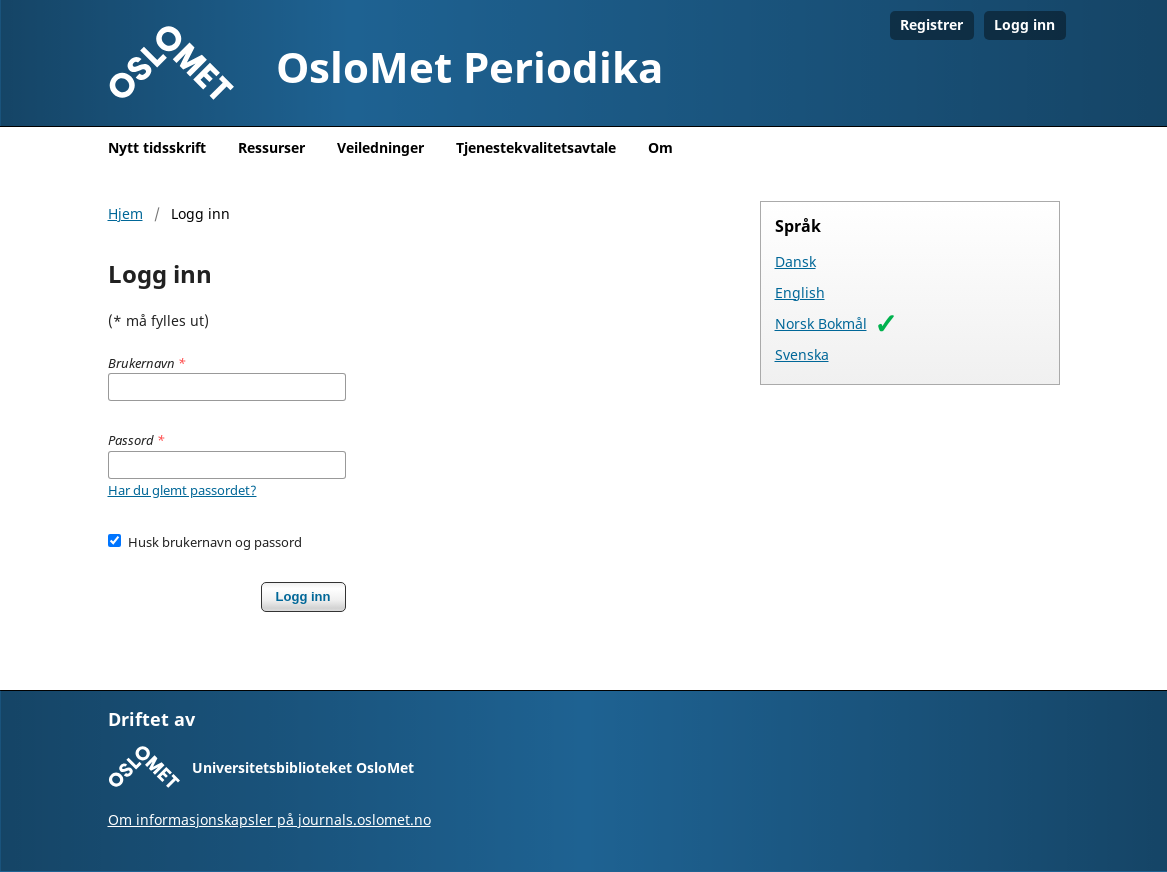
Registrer (931, 24)
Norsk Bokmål (821, 323)
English (800, 292)
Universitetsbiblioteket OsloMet (303, 767)
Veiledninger (380, 147)
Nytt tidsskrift (157, 147)
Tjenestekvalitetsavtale (536, 147)
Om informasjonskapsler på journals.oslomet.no (269, 819)
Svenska (802, 354)
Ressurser (271, 147)
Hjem (125, 213)
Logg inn (1024, 24)
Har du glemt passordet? (182, 490)
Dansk (795, 261)
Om (660, 147)
